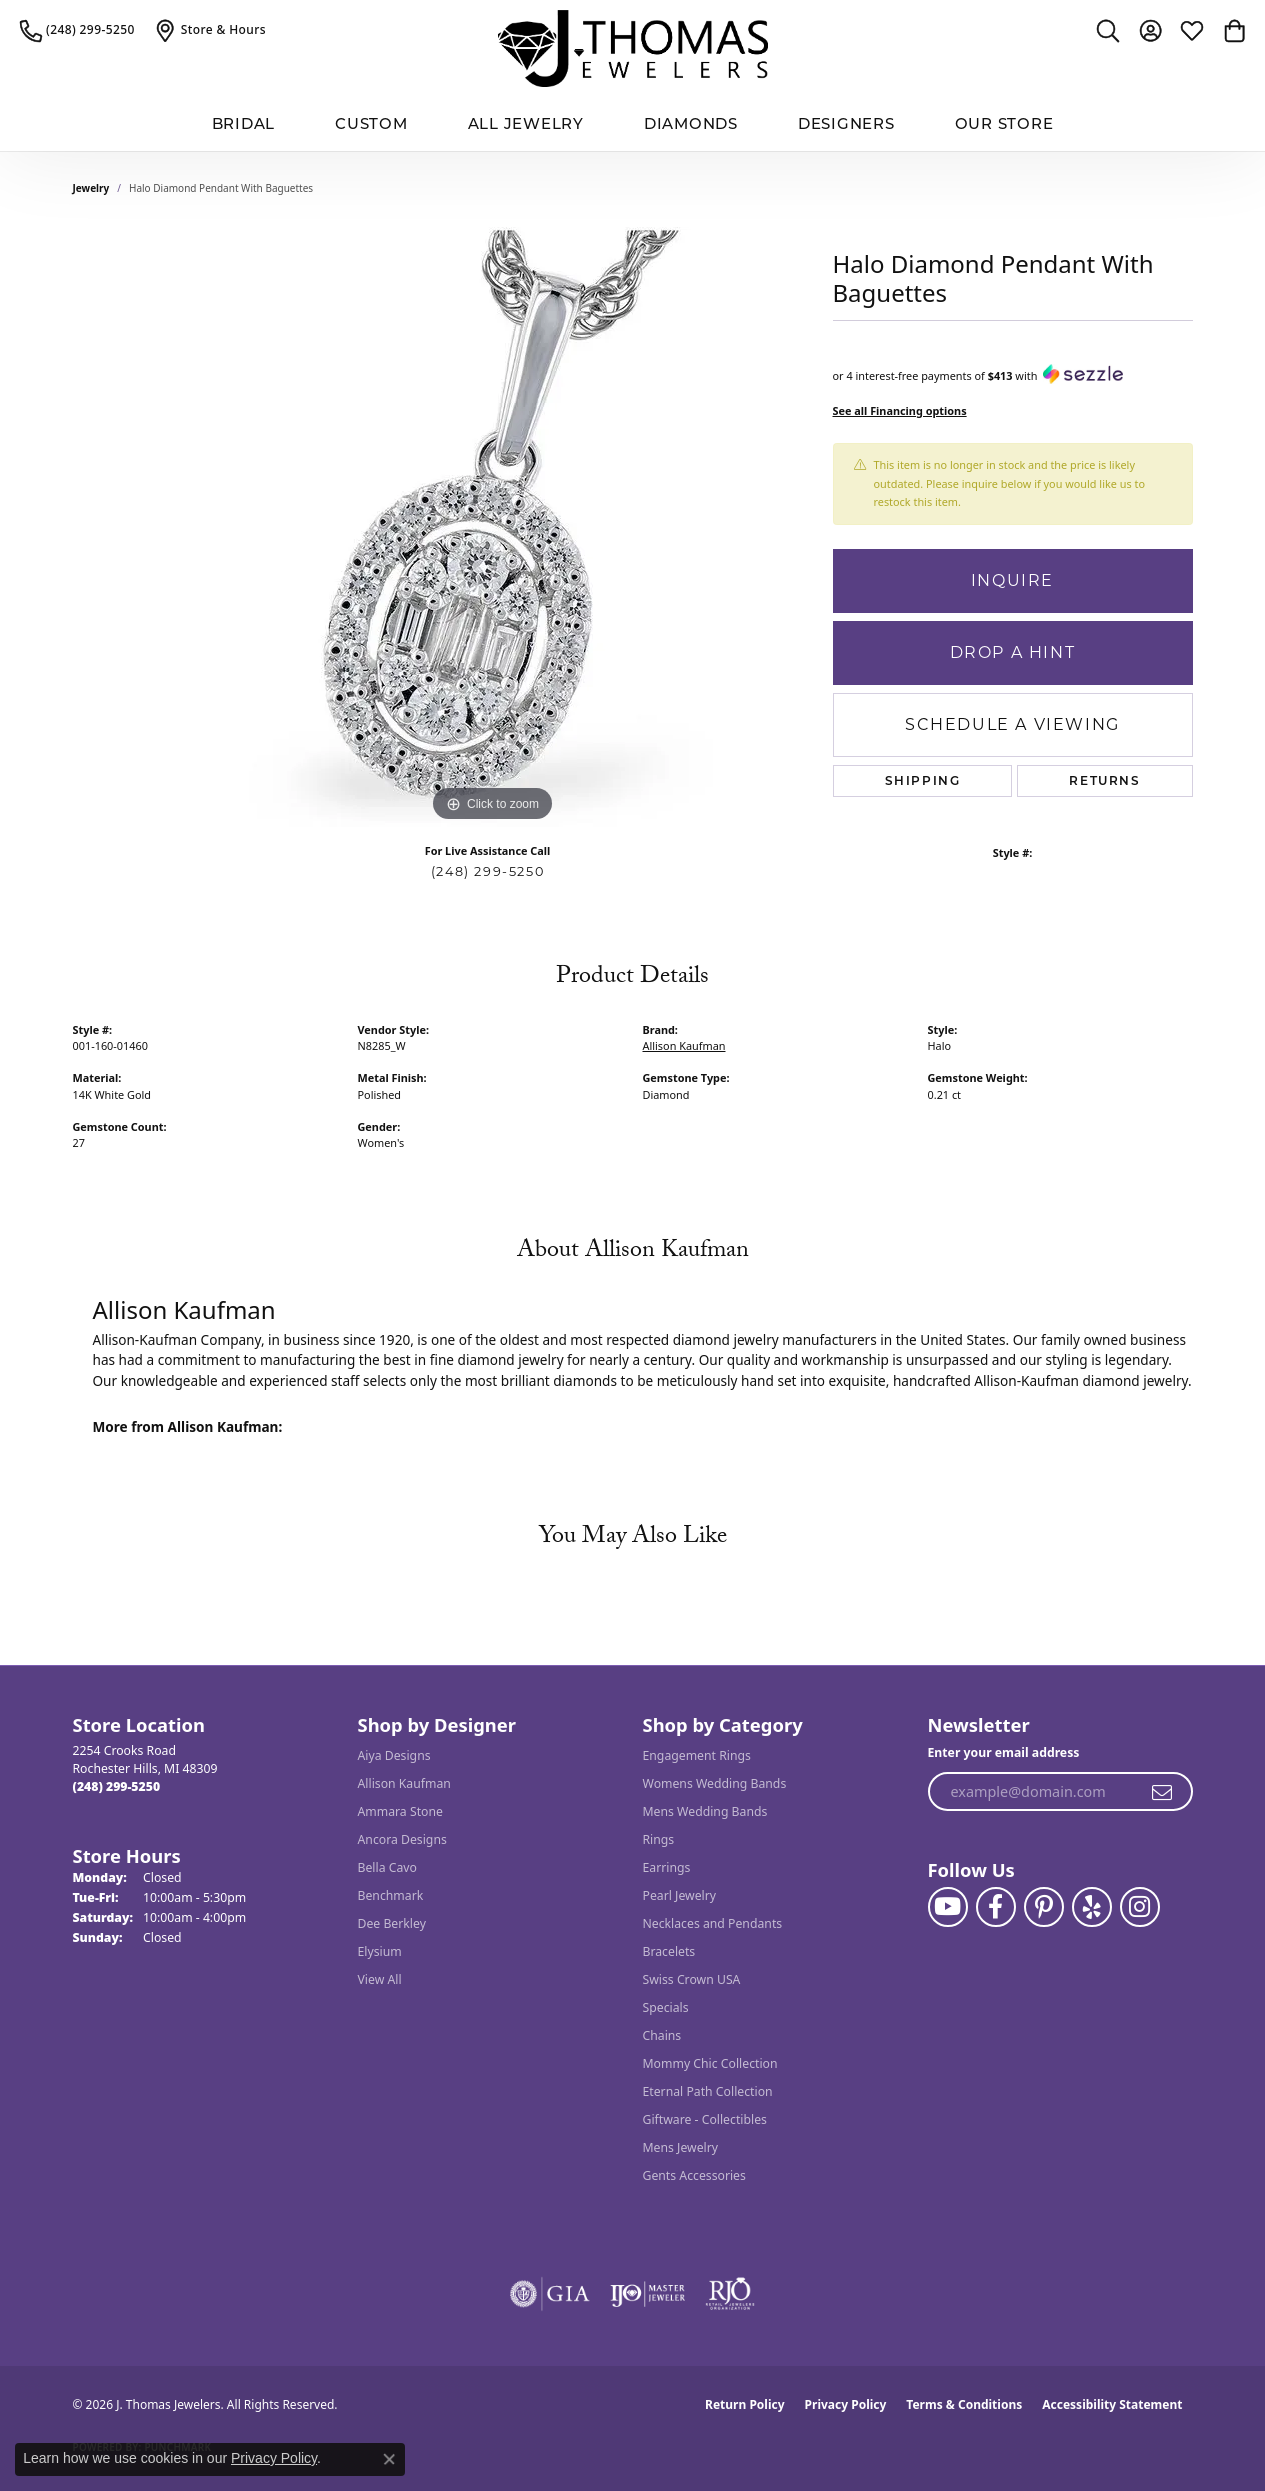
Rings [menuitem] (659, 1839)
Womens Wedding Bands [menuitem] (715, 1783)
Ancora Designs (402, 1839)
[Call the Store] (117, 1786)
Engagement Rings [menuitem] (697, 1755)
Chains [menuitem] (662, 2035)
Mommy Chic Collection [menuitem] (710, 2063)
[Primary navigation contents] (632, 124)
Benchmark (391, 1895)
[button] (1108, 30)
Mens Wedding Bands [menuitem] (705, 1811)
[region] (493, 527)
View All (380, 1979)
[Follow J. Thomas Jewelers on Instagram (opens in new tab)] (1140, 1907)
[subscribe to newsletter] (1163, 1792)
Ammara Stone (400, 1811)
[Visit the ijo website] (647, 2294)
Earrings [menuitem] (667, 1867)
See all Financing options (900, 410)
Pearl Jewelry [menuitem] (680, 1895)
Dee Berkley (392, 1923)
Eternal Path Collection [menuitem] (708, 2091)
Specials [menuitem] (666, 2007)
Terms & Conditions (964, 2404)
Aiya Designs (394, 1755)
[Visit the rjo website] (730, 2294)
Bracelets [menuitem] (669, 1951)
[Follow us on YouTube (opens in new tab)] (948, 1907)
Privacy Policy (846, 2404)
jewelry (91, 188)
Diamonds (691, 123)
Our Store (1004, 123)
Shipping (923, 780)
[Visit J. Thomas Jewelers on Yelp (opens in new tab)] (1092, 1907)
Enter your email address (1004, 1752)
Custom (371, 123)
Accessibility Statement (1112, 2404)
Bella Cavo (387, 1867)
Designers (846, 123)
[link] (77, 30)
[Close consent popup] (389, 2459)
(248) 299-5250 (487, 871)
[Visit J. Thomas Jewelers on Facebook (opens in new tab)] (996, 1907)
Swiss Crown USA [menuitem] (692, 1979)
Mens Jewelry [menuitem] (681, 2147)
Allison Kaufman (684, 1045)
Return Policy (745, 2404)
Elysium (380, 1951)
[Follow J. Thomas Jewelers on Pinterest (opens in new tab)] (1044, 1907)
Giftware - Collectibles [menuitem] (705, 2119)
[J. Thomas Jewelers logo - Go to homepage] (633, 48)
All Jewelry (526, 123)
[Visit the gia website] (550, 2294)
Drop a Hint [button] (1013, 652)
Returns (1104, 780)
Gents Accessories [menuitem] (694, 2175)
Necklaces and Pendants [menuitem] (713, 1923)
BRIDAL (244, 123)
